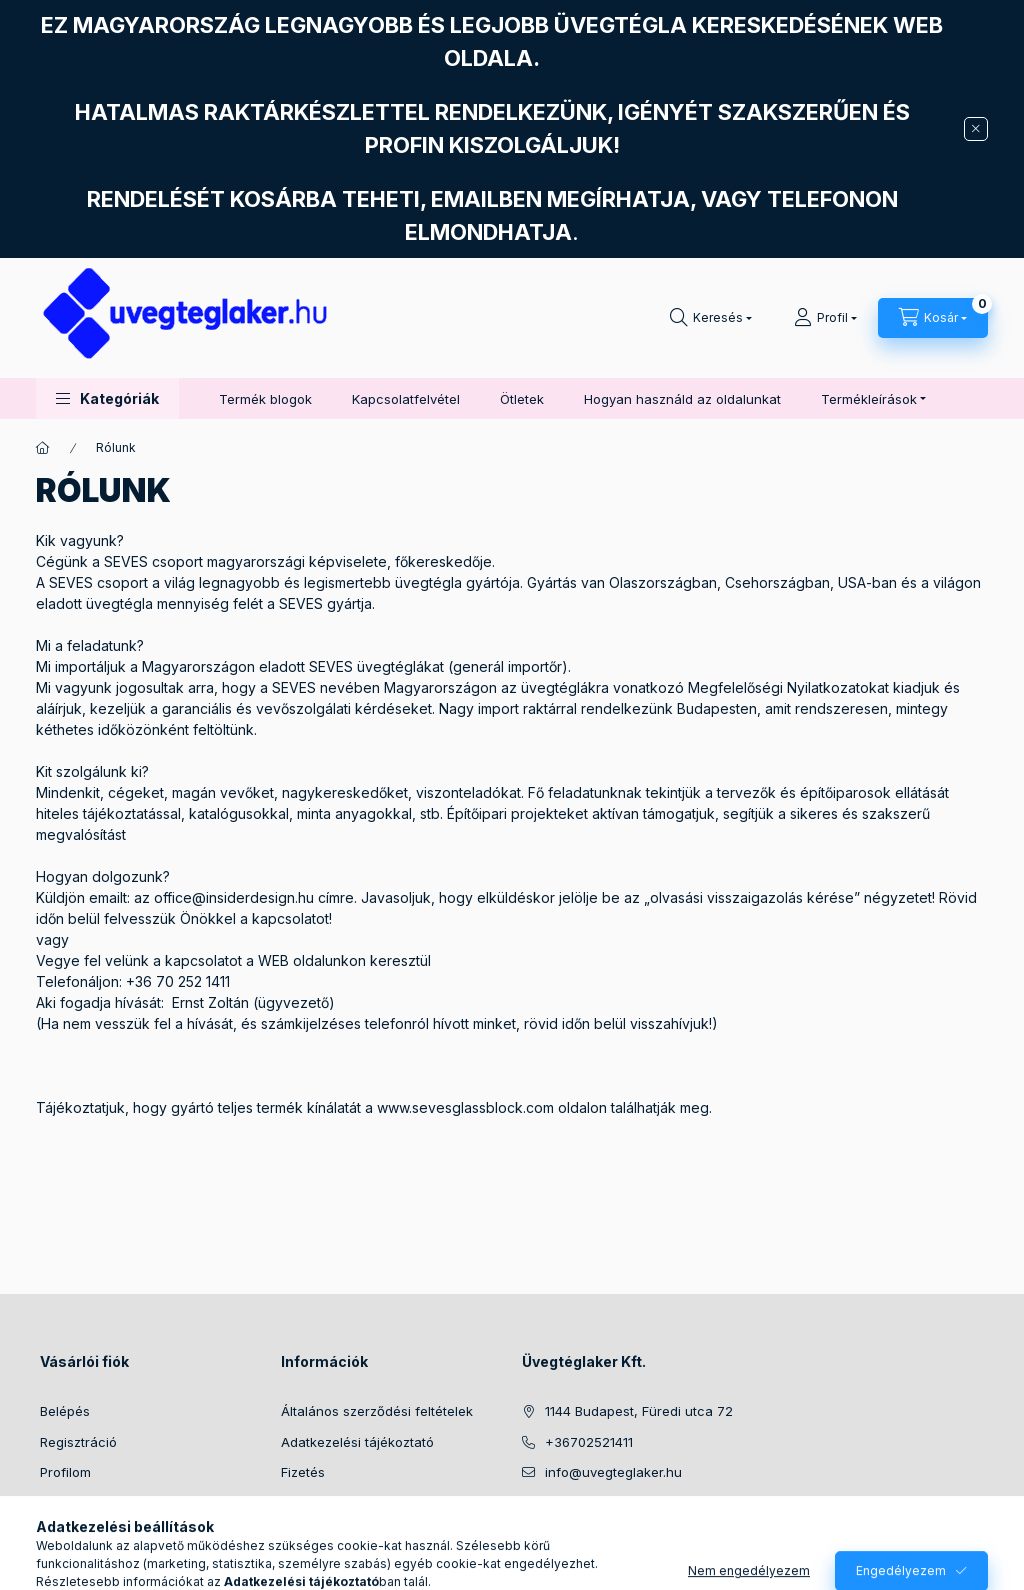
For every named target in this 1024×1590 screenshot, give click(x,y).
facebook (528, 1523)
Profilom (65, 1472)
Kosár (57, 1503)
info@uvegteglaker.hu (613, 1472)
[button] (107, 398)
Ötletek (522, 399)
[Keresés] (711, 318)
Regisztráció (78, 1442)
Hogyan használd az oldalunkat (682, 399)
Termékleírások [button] (869, 399)
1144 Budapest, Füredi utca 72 (639, 1411)
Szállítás (306, 1503)
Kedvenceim (78, 1533)
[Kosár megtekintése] (933, 318)
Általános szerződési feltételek (377, 1411)
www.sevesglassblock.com (465, 1107)
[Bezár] (976, 129)
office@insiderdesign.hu (234, 897)
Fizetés (303, 1472)
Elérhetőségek (325, 1533)
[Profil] (825, 318)
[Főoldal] (43, 448)
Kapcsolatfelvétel (406, 399)
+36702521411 (589, 1442)
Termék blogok (265, 399)
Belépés (65, 1411)
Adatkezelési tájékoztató (357, 1442)
